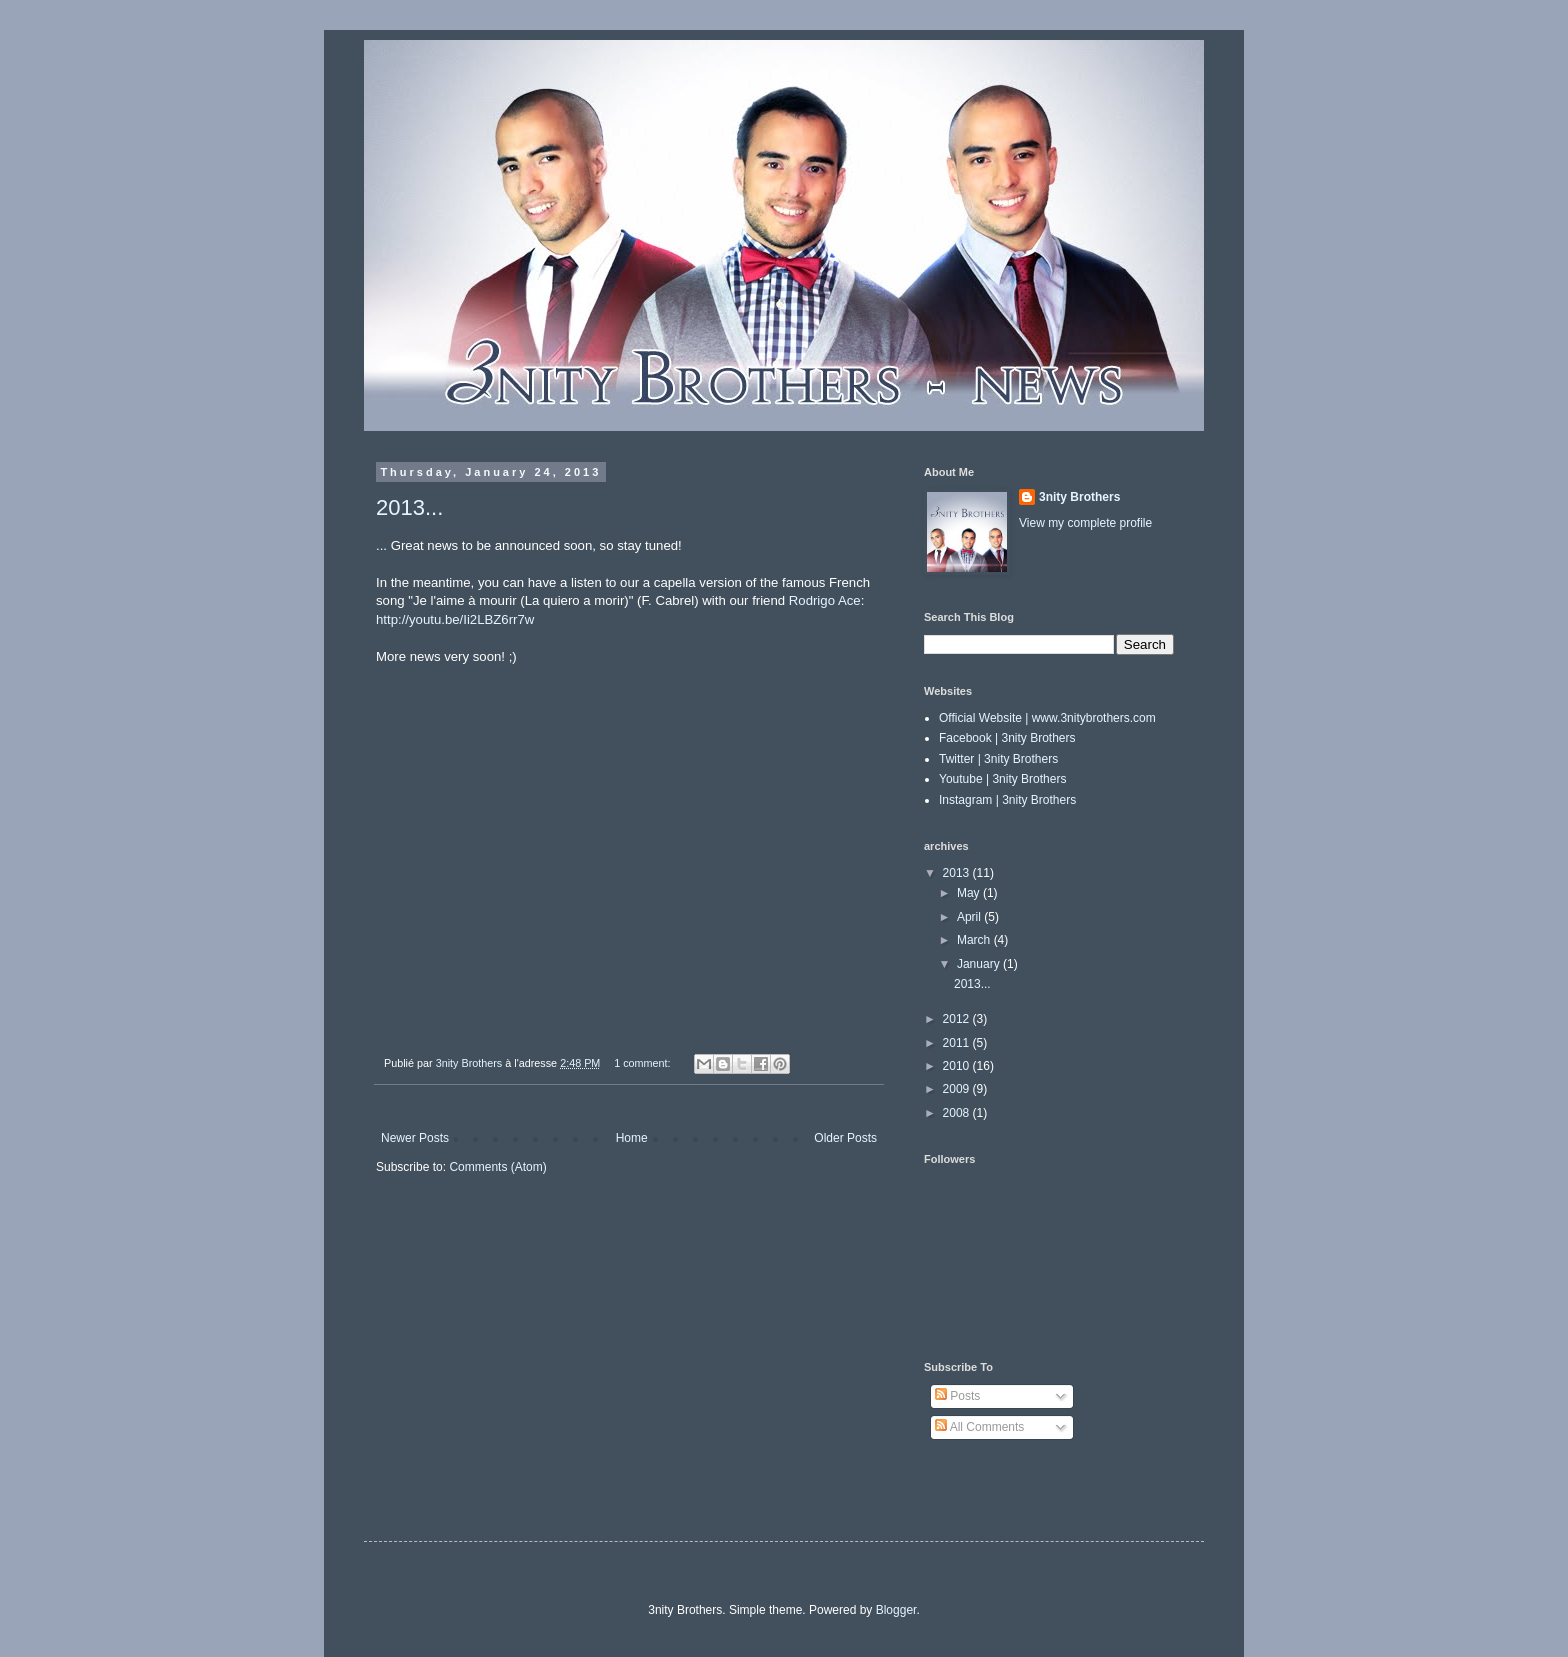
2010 (958, 1066)
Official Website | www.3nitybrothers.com (1047, 718)
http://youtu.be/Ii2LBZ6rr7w (455, 619)
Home (632, 1138)
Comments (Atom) (497, 1167)
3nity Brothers (1079, 497)
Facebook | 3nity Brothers (1007, 738)
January (980, 964)
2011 (958, 1043)
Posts (957, 1396)
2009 (958, 1089)
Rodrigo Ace (825, 600)
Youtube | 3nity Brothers (1002, 779)
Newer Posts (415, 1138)
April (970, 917)
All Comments (979, 1427)
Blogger (896, 1610)
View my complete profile (1085, 523)
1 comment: (643, 1063)
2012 (958, 1019)
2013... (409, 507)
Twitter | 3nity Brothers (998, 759)
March (975, 940)
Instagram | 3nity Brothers (1007, 800)
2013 (958, 873)
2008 (958, 1113)
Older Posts (845, 1138)
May (970, 893)
